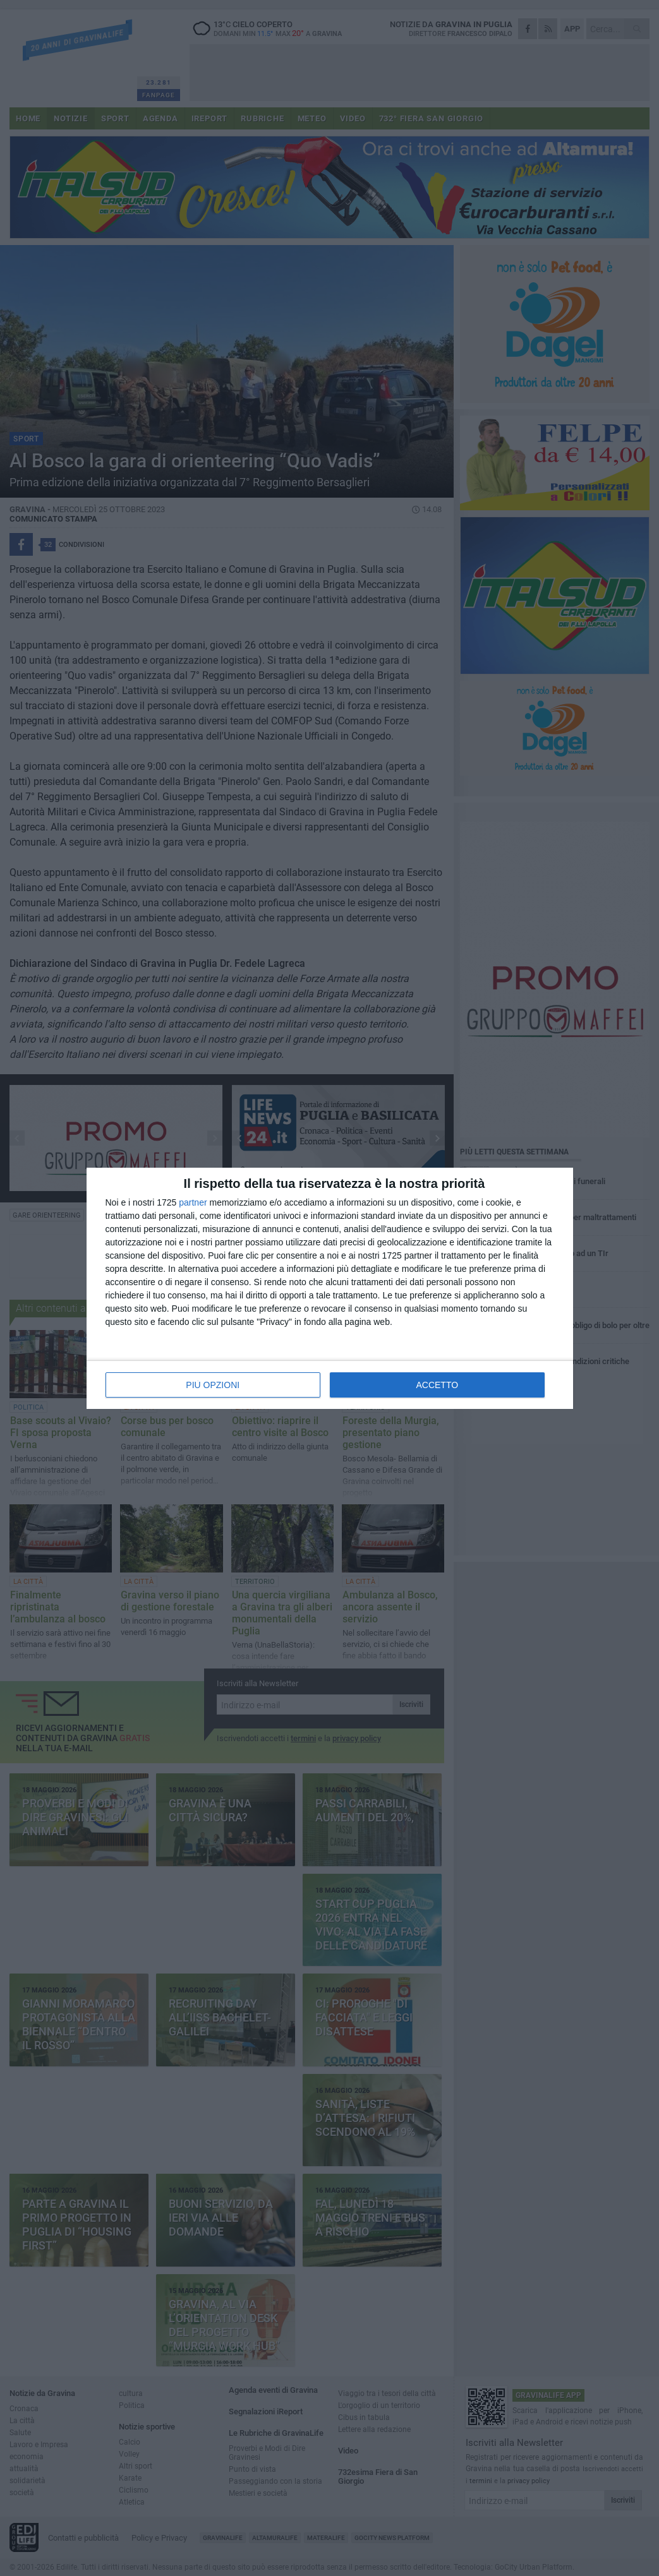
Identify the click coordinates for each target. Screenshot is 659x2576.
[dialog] (330, 1288)
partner (193, 1202)
